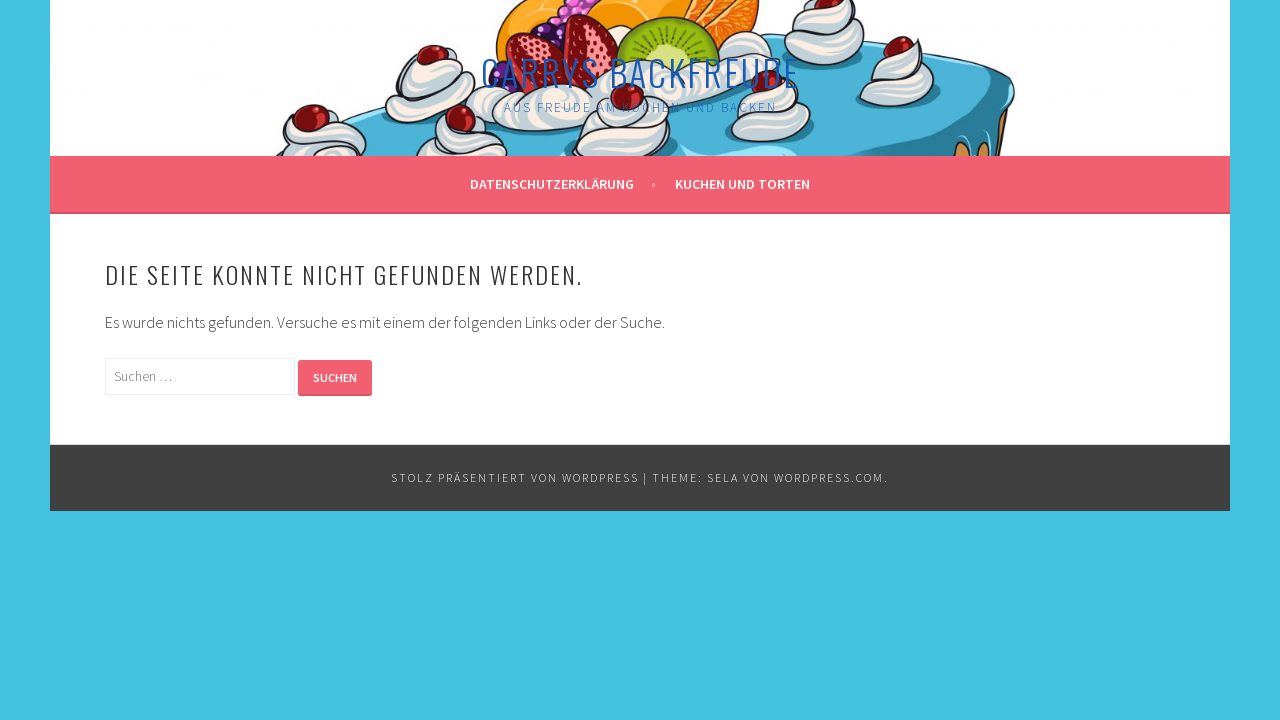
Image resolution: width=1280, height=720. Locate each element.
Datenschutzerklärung (552, 184)
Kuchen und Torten (742, 184)
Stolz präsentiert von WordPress (515, 477)
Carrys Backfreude (640, 71)
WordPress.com (829, 477)
